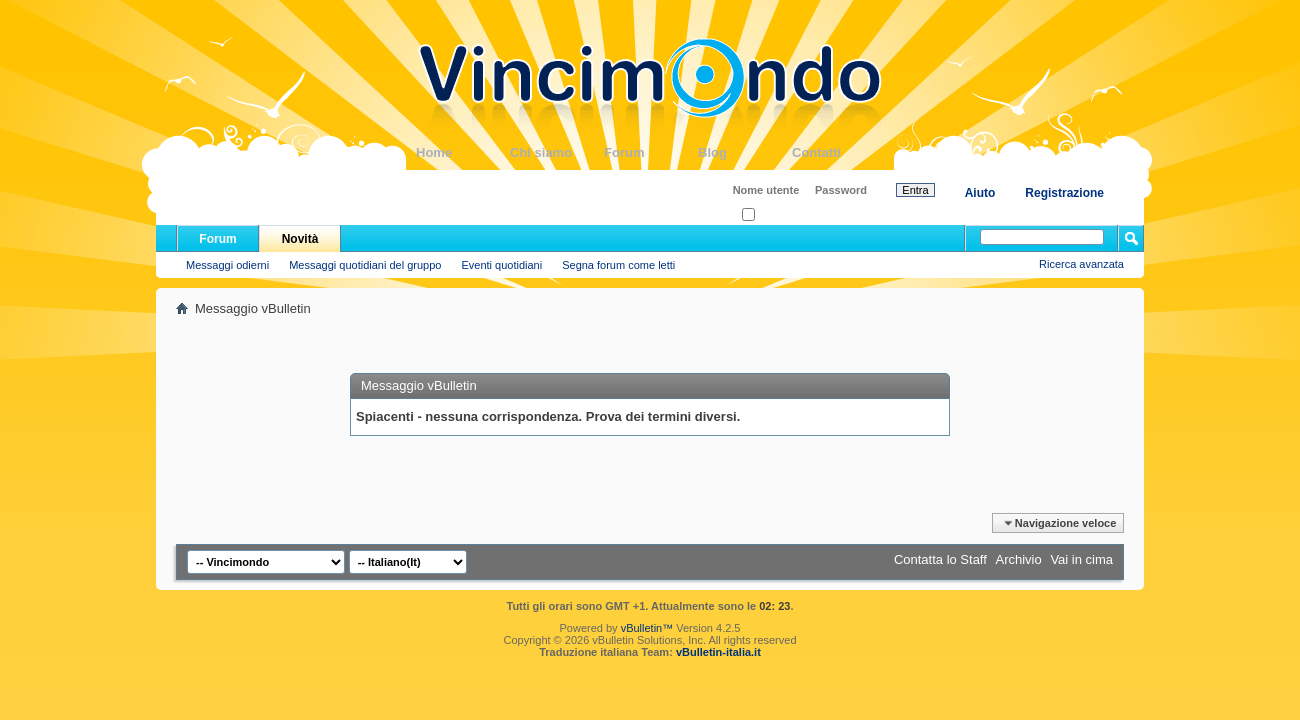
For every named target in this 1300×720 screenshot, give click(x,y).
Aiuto (980, 193)
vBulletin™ (647, 628)
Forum (651, 152)
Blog (745, 152)
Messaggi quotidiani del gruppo (365, 265)
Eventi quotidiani (501, 265)
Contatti (839, 152)
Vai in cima (1081, 559)
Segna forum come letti (618, 265)
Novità (300, 239)
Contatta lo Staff (940, 559)
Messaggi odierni (227, 265)
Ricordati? (772, 215)
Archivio (1019, 559)
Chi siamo (557, 152)
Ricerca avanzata (1081, 264)
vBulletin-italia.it (718, 652)
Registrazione (1064, 193)
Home (463, 152)
